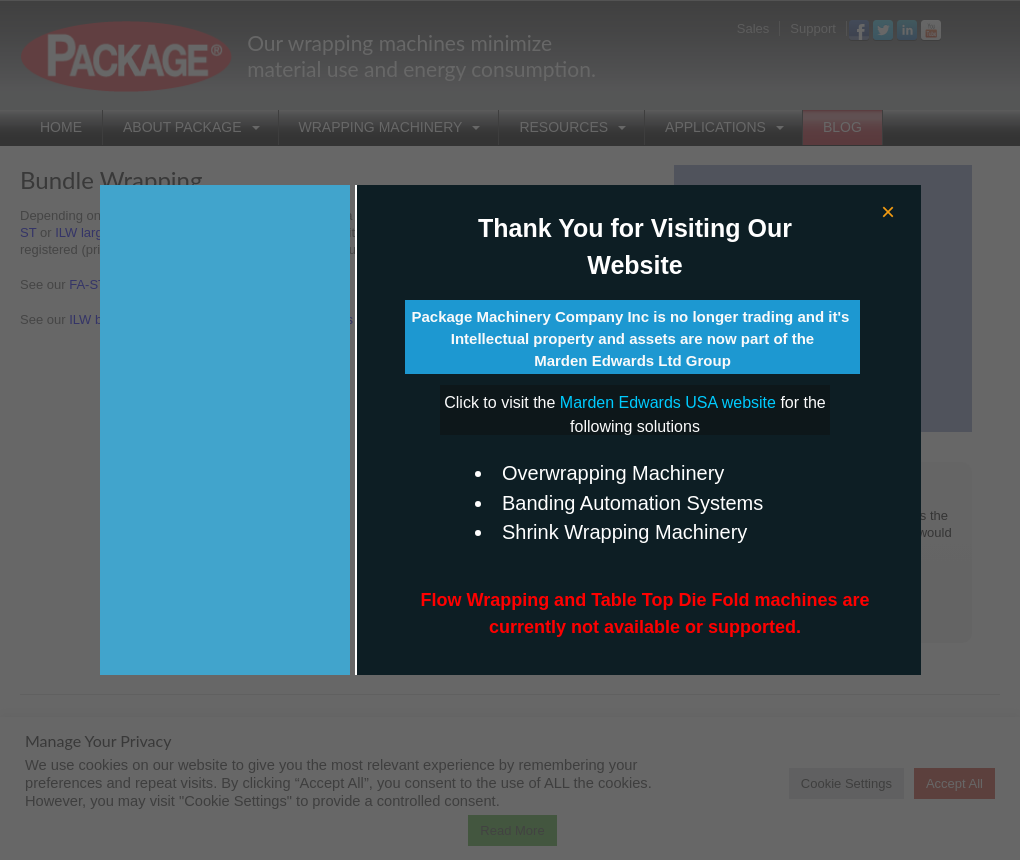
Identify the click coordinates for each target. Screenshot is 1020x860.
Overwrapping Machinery (613, 473)
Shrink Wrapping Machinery (624, 532)
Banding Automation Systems (632, 503)
